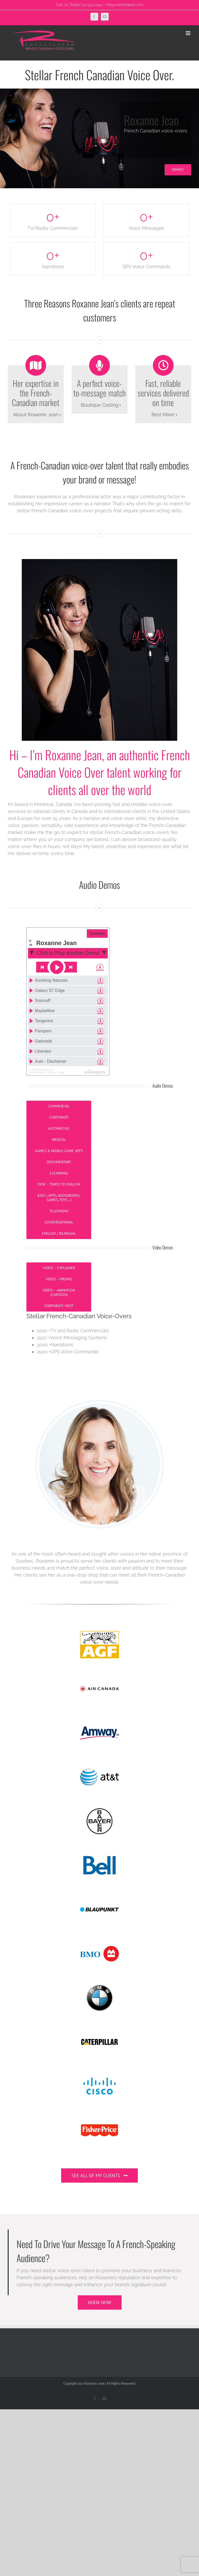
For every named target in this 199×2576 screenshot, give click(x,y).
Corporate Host (59, 1305)
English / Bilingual (59, 1233)
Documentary (59, 1162)
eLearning (59, 1173)
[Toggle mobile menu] (188, 33)
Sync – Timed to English (59, 1184)
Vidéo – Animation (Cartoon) (59, 1292)
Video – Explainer (59, 1268)
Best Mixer (163, 414)
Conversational (59, 1222)
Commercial (58, 1106)
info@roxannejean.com (124, 5)
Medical (59, 1139)
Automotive (58, 1128)
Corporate (59, 1117)
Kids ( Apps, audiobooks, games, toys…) (59, 1197)
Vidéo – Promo (59, 1279)
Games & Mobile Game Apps (59, 1150)
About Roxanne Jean (35, 414)
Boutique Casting (99, 405)
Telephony (59, 1211)
